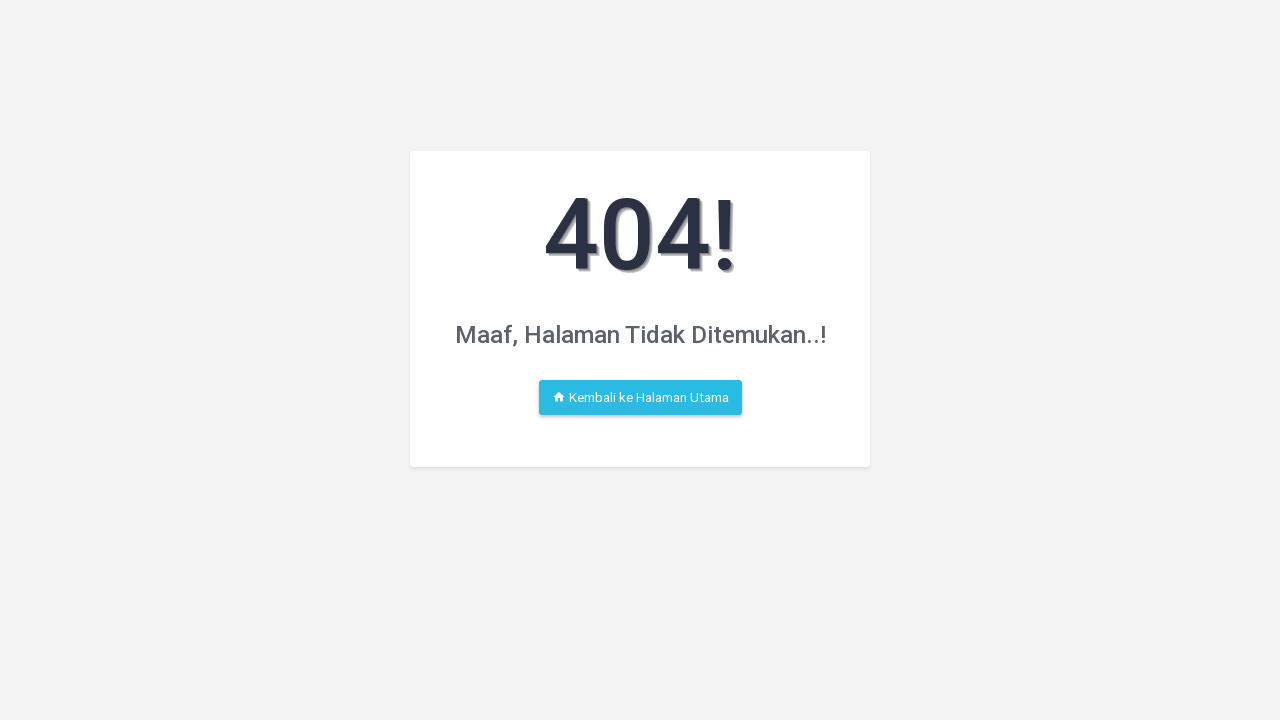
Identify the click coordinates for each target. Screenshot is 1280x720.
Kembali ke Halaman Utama (640, 397)
